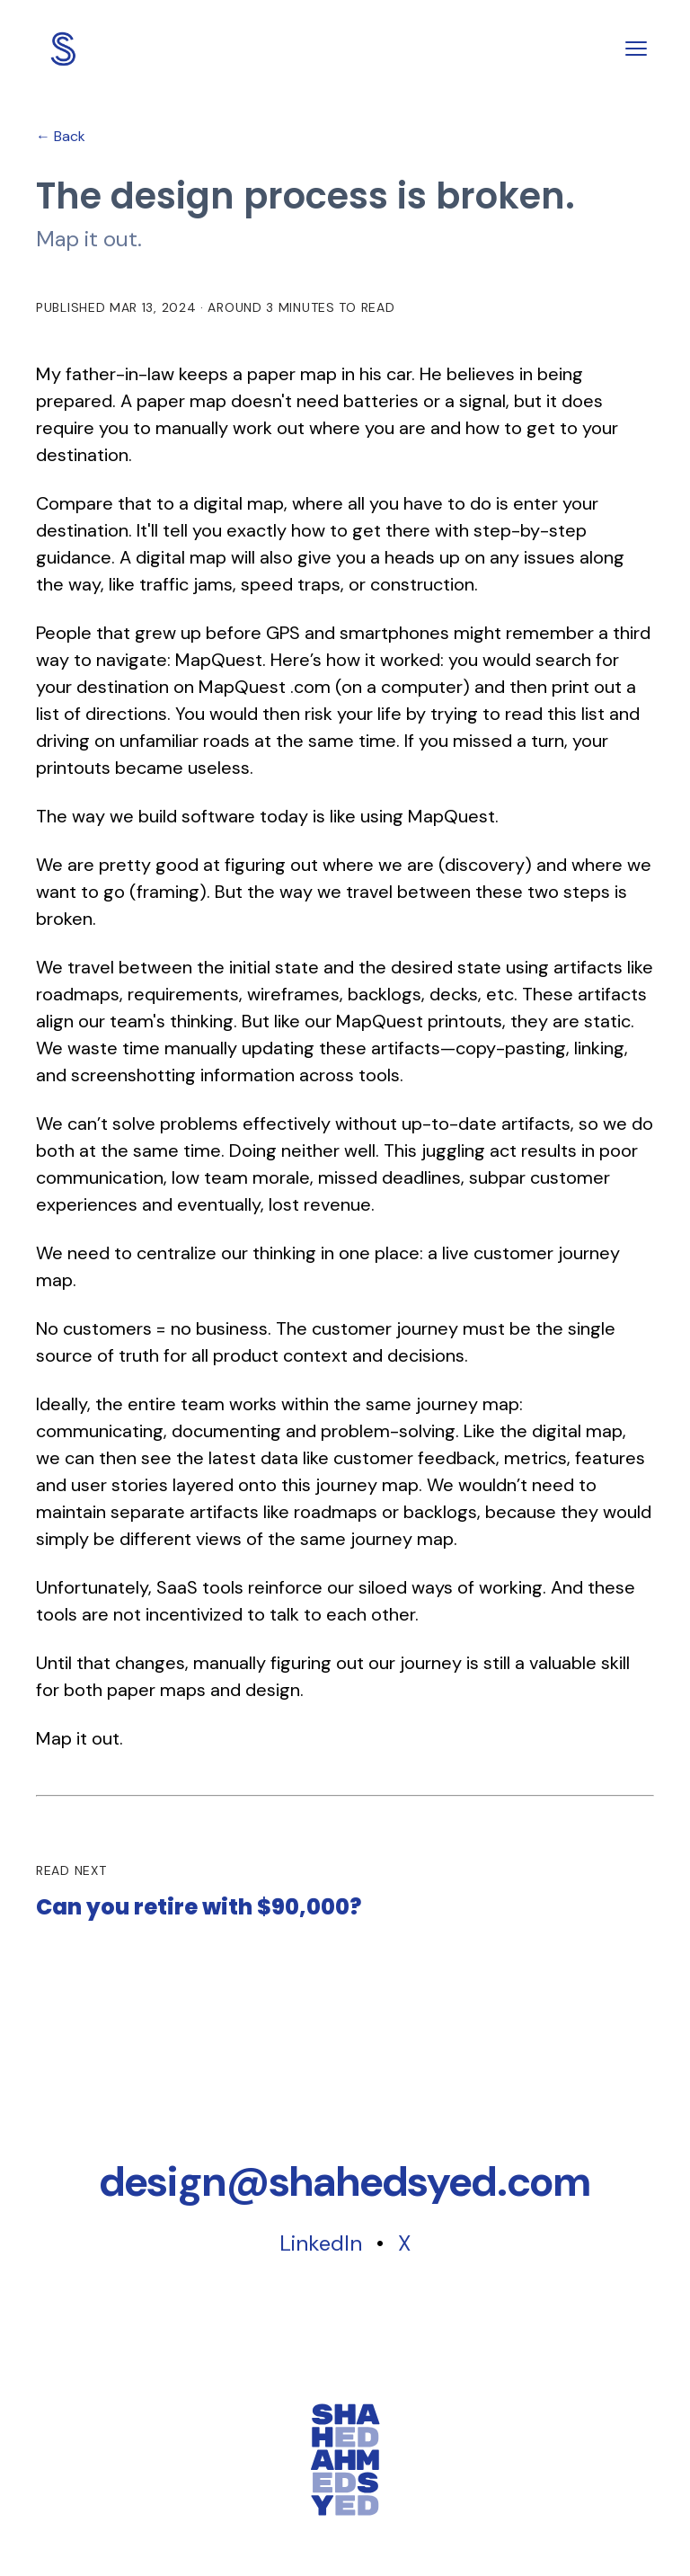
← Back (60, 136)
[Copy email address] (345, 2182)
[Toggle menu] (636, 49)
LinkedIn (320, 2243)
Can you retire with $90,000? (198, 1908)
